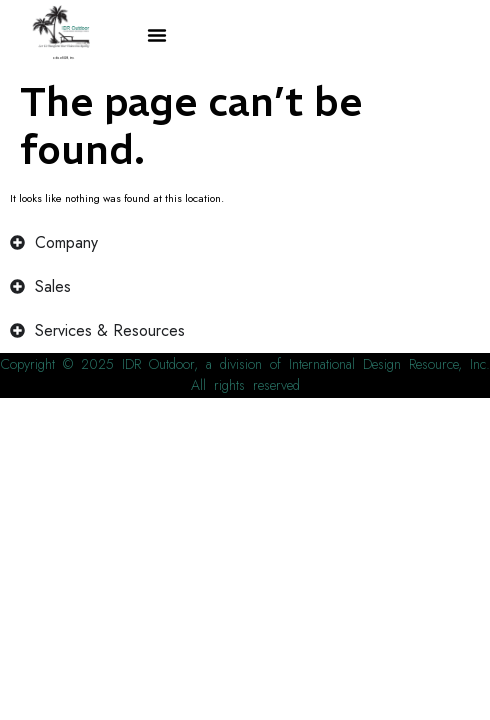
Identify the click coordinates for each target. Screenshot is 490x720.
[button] (157, 35)
